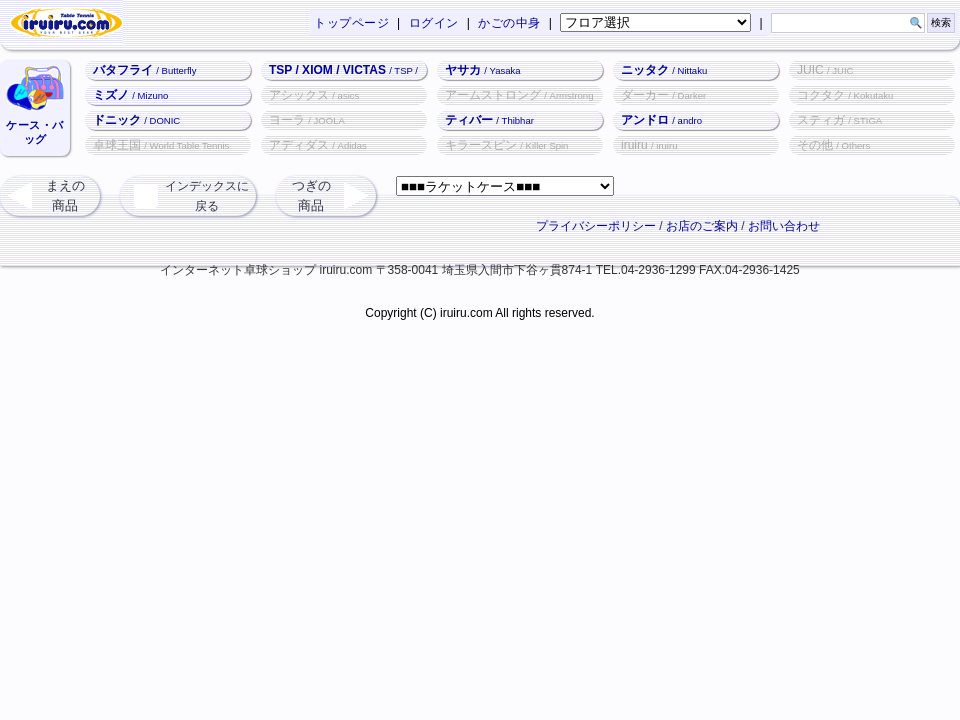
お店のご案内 (702, 226)
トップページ (351, 23)
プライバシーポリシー (596, 226)
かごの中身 (509, 23)
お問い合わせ (784, 226)
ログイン (434, 23)
